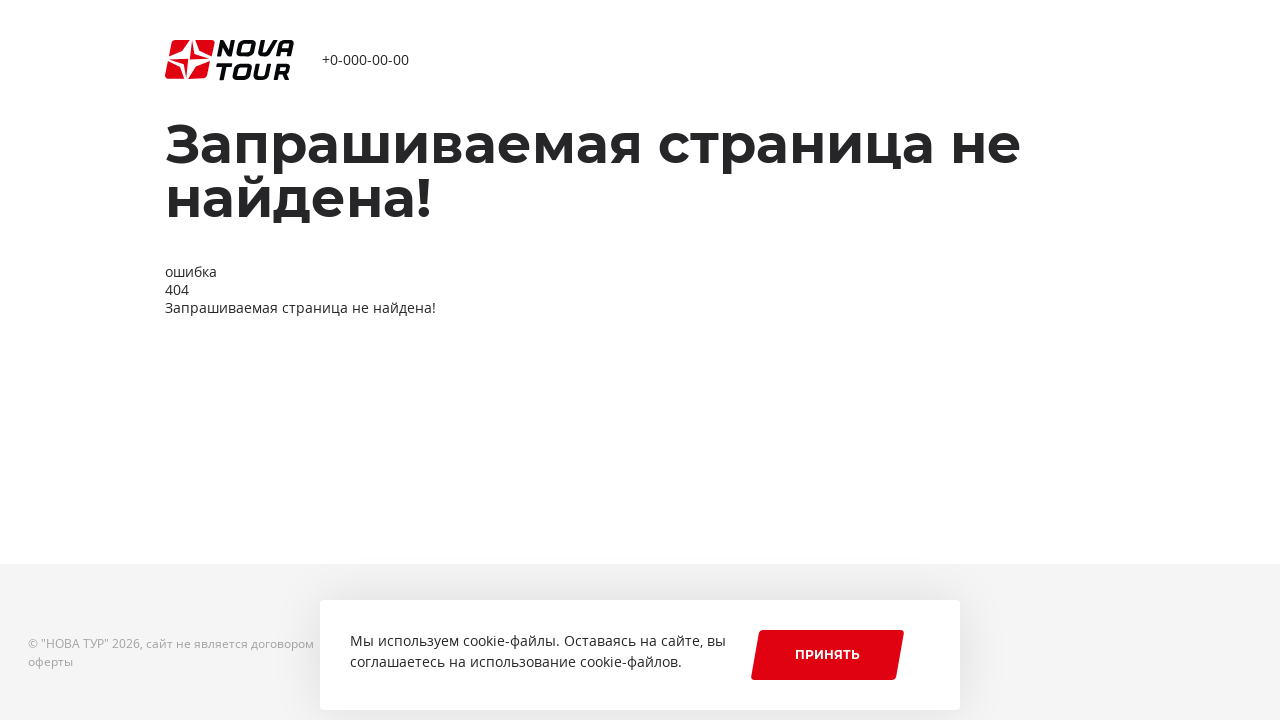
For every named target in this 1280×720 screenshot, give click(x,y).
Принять (827, 654)
